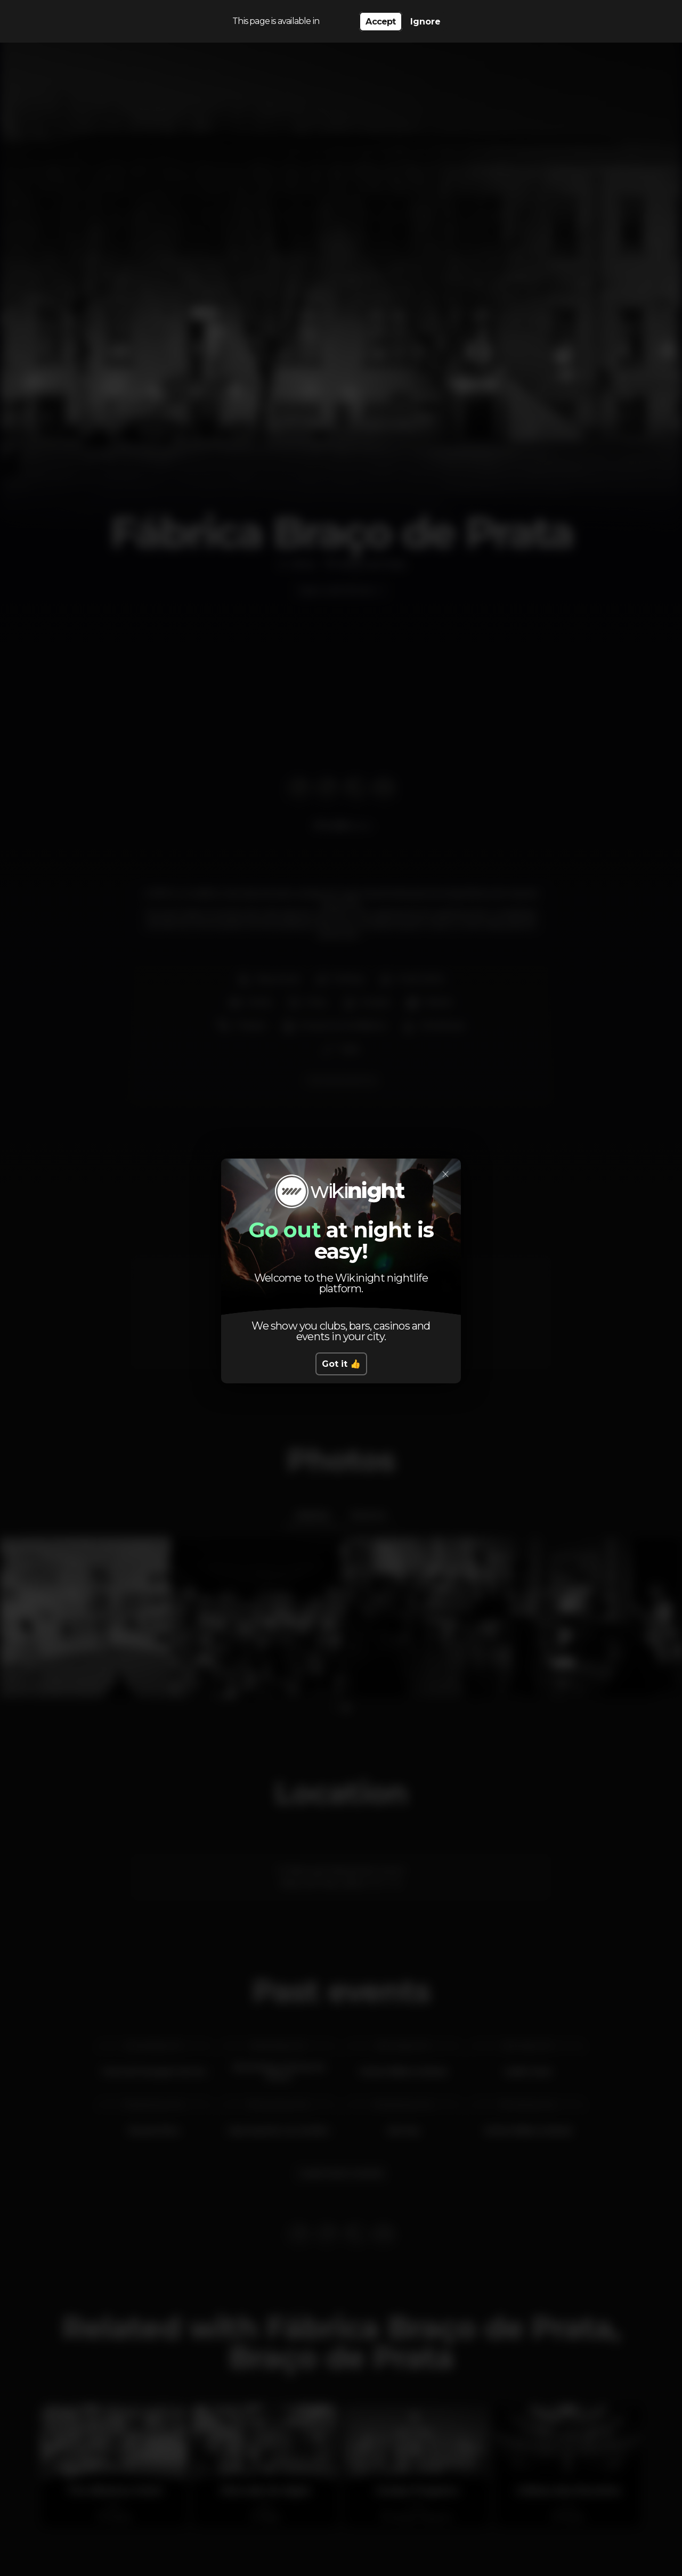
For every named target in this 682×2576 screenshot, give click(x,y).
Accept (380, 22)
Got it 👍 (341, 1364)
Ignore (425, 22)
